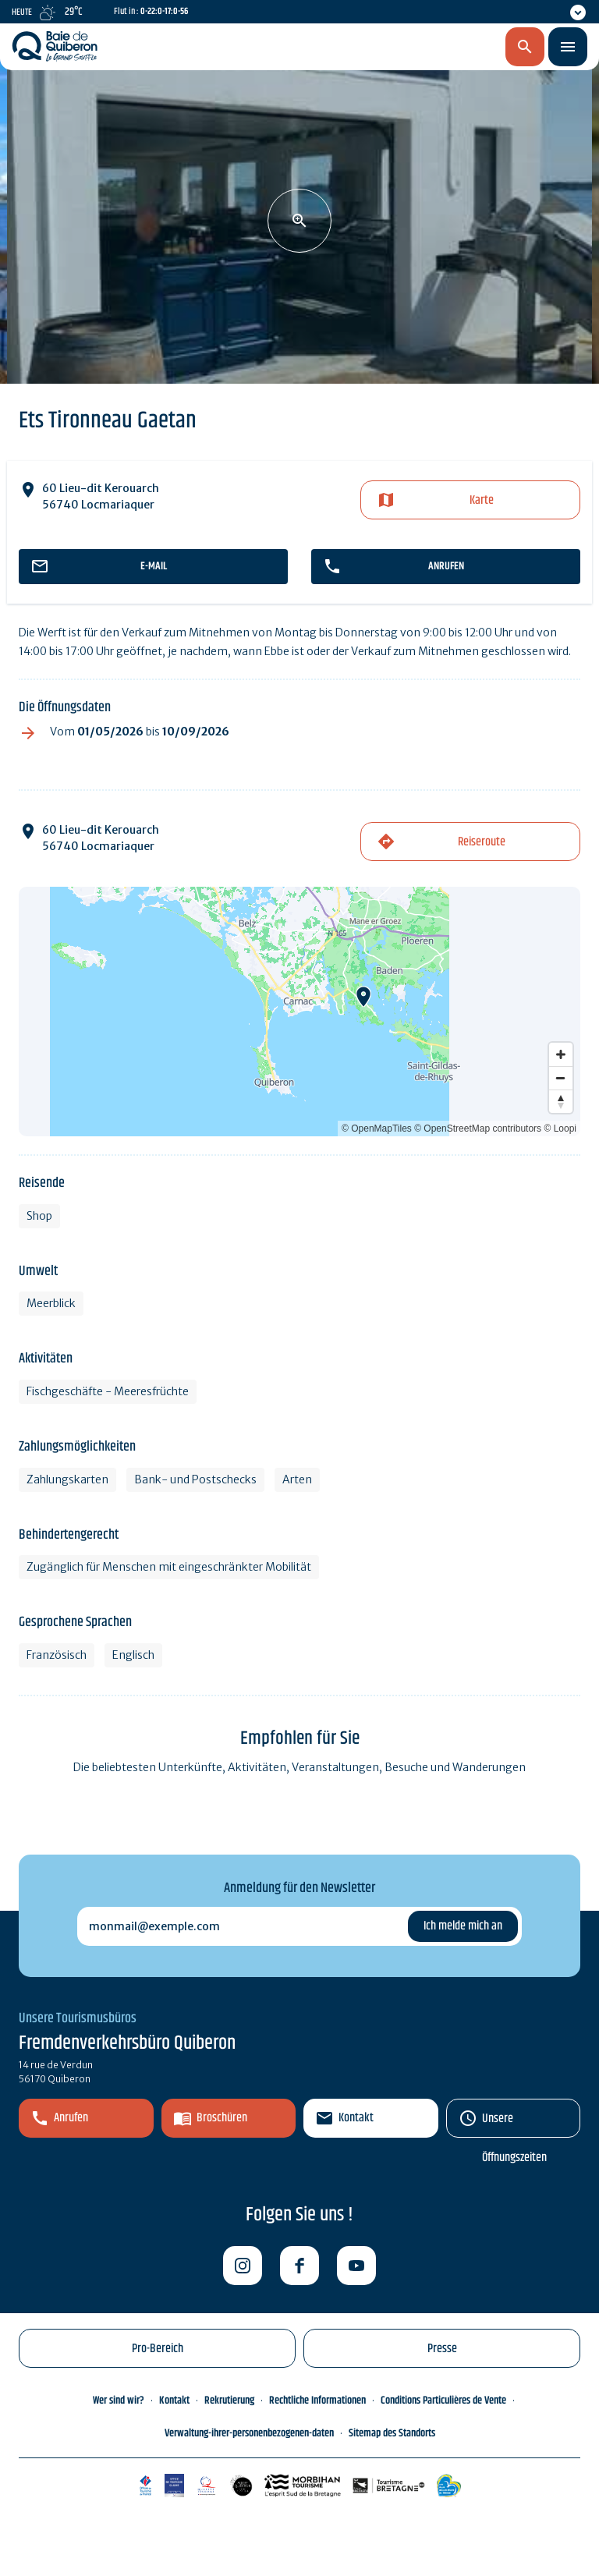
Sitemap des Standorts (392, 2433)
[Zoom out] (560, 1078)
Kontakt (356, 2118)
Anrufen (446, 566)
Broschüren (222, 2118)
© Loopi (560, 1128)
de (443, 47)
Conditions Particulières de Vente (443, 2400)
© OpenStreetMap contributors (477, 1128)
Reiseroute (481, 842)
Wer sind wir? (118, 2400)
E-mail (153, 566)
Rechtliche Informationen (317, 2400)
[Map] (299, 1011)
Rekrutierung (229, 2400)
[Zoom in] (560, 1054)
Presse (442, 2348)
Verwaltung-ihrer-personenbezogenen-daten (249, 2433)
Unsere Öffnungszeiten (514, 2123)
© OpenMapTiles (377, 1128)
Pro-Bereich (157, 2348)
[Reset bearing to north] (560, 1101)
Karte (482, 500)
